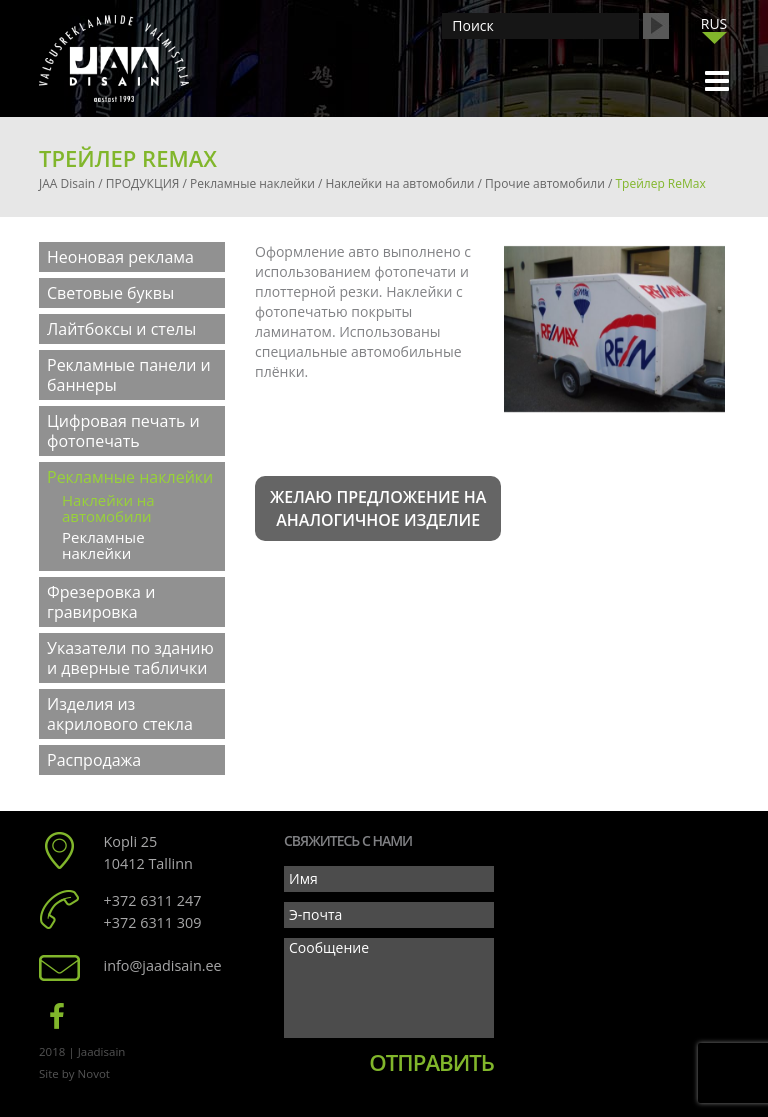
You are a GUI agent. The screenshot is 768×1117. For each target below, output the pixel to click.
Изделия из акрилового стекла (120, 714)
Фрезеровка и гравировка (101, 602)
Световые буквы (110, 293)
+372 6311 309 (153, 922)
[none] (714, 28)
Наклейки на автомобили (108, 508)
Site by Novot (74, 1073)
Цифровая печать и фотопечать (123, 431)
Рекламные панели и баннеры (129, 375)
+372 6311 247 (153, 900)
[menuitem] (714, 23)
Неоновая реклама (120, 257)
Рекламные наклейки (130, 477)
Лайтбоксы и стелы (121, 329)
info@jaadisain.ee (163, 965)
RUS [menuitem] (714, 23)
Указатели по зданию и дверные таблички (130, 658)
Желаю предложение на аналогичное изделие (378, 508)
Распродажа (94, 760)
